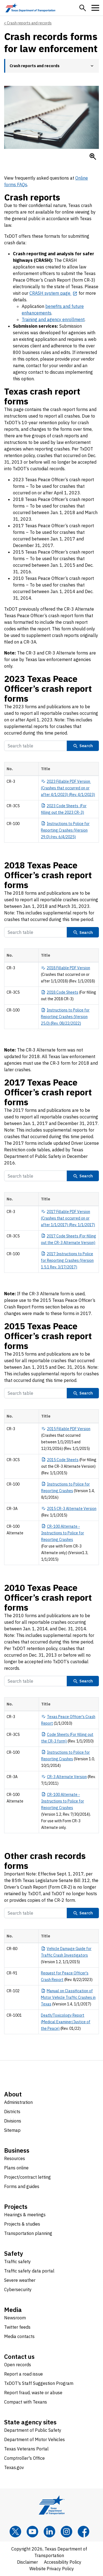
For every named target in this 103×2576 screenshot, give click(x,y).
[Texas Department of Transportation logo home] (30, 8)
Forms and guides (21, 2186)
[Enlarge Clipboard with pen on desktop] (93, 157)
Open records (17, 2364)
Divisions (12, 2121)
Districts (12, 2111)
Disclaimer (27, 2562)
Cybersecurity (18, 2289)
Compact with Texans (25, 2402)
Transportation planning (28, 2233)
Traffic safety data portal (29, 2271)
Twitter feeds (17, 2327)
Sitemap (12, 2130)
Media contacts (19, 2336)
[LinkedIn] (49, 2531)
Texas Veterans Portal (26, 2449)
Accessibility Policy (62, 2562)
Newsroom (15, 2317)
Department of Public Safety (32, 2430)
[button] (83, 8)
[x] (15, 2531)
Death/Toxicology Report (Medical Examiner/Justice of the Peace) (65, 2022)
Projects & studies (22, 2224)
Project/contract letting (27, 2177)
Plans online (16, 2167)
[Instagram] (66, 2531)
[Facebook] (83, 2531)
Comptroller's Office (24, 2458)
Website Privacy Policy (51, 2568)
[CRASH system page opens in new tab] (53, 293)
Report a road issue (23, 2374)
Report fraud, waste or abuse (33, 2392)
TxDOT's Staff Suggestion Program (38, 2383)
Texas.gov (14, 2467)
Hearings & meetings (25, 2214)
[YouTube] (32, 2531)
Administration (18, 2102)
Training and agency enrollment (53, 319)
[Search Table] (35, 746)
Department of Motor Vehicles (34, 2439)
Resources (14, 2158)
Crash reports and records (29, 23)
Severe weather (19, 2280)
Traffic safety (17, 2261)
